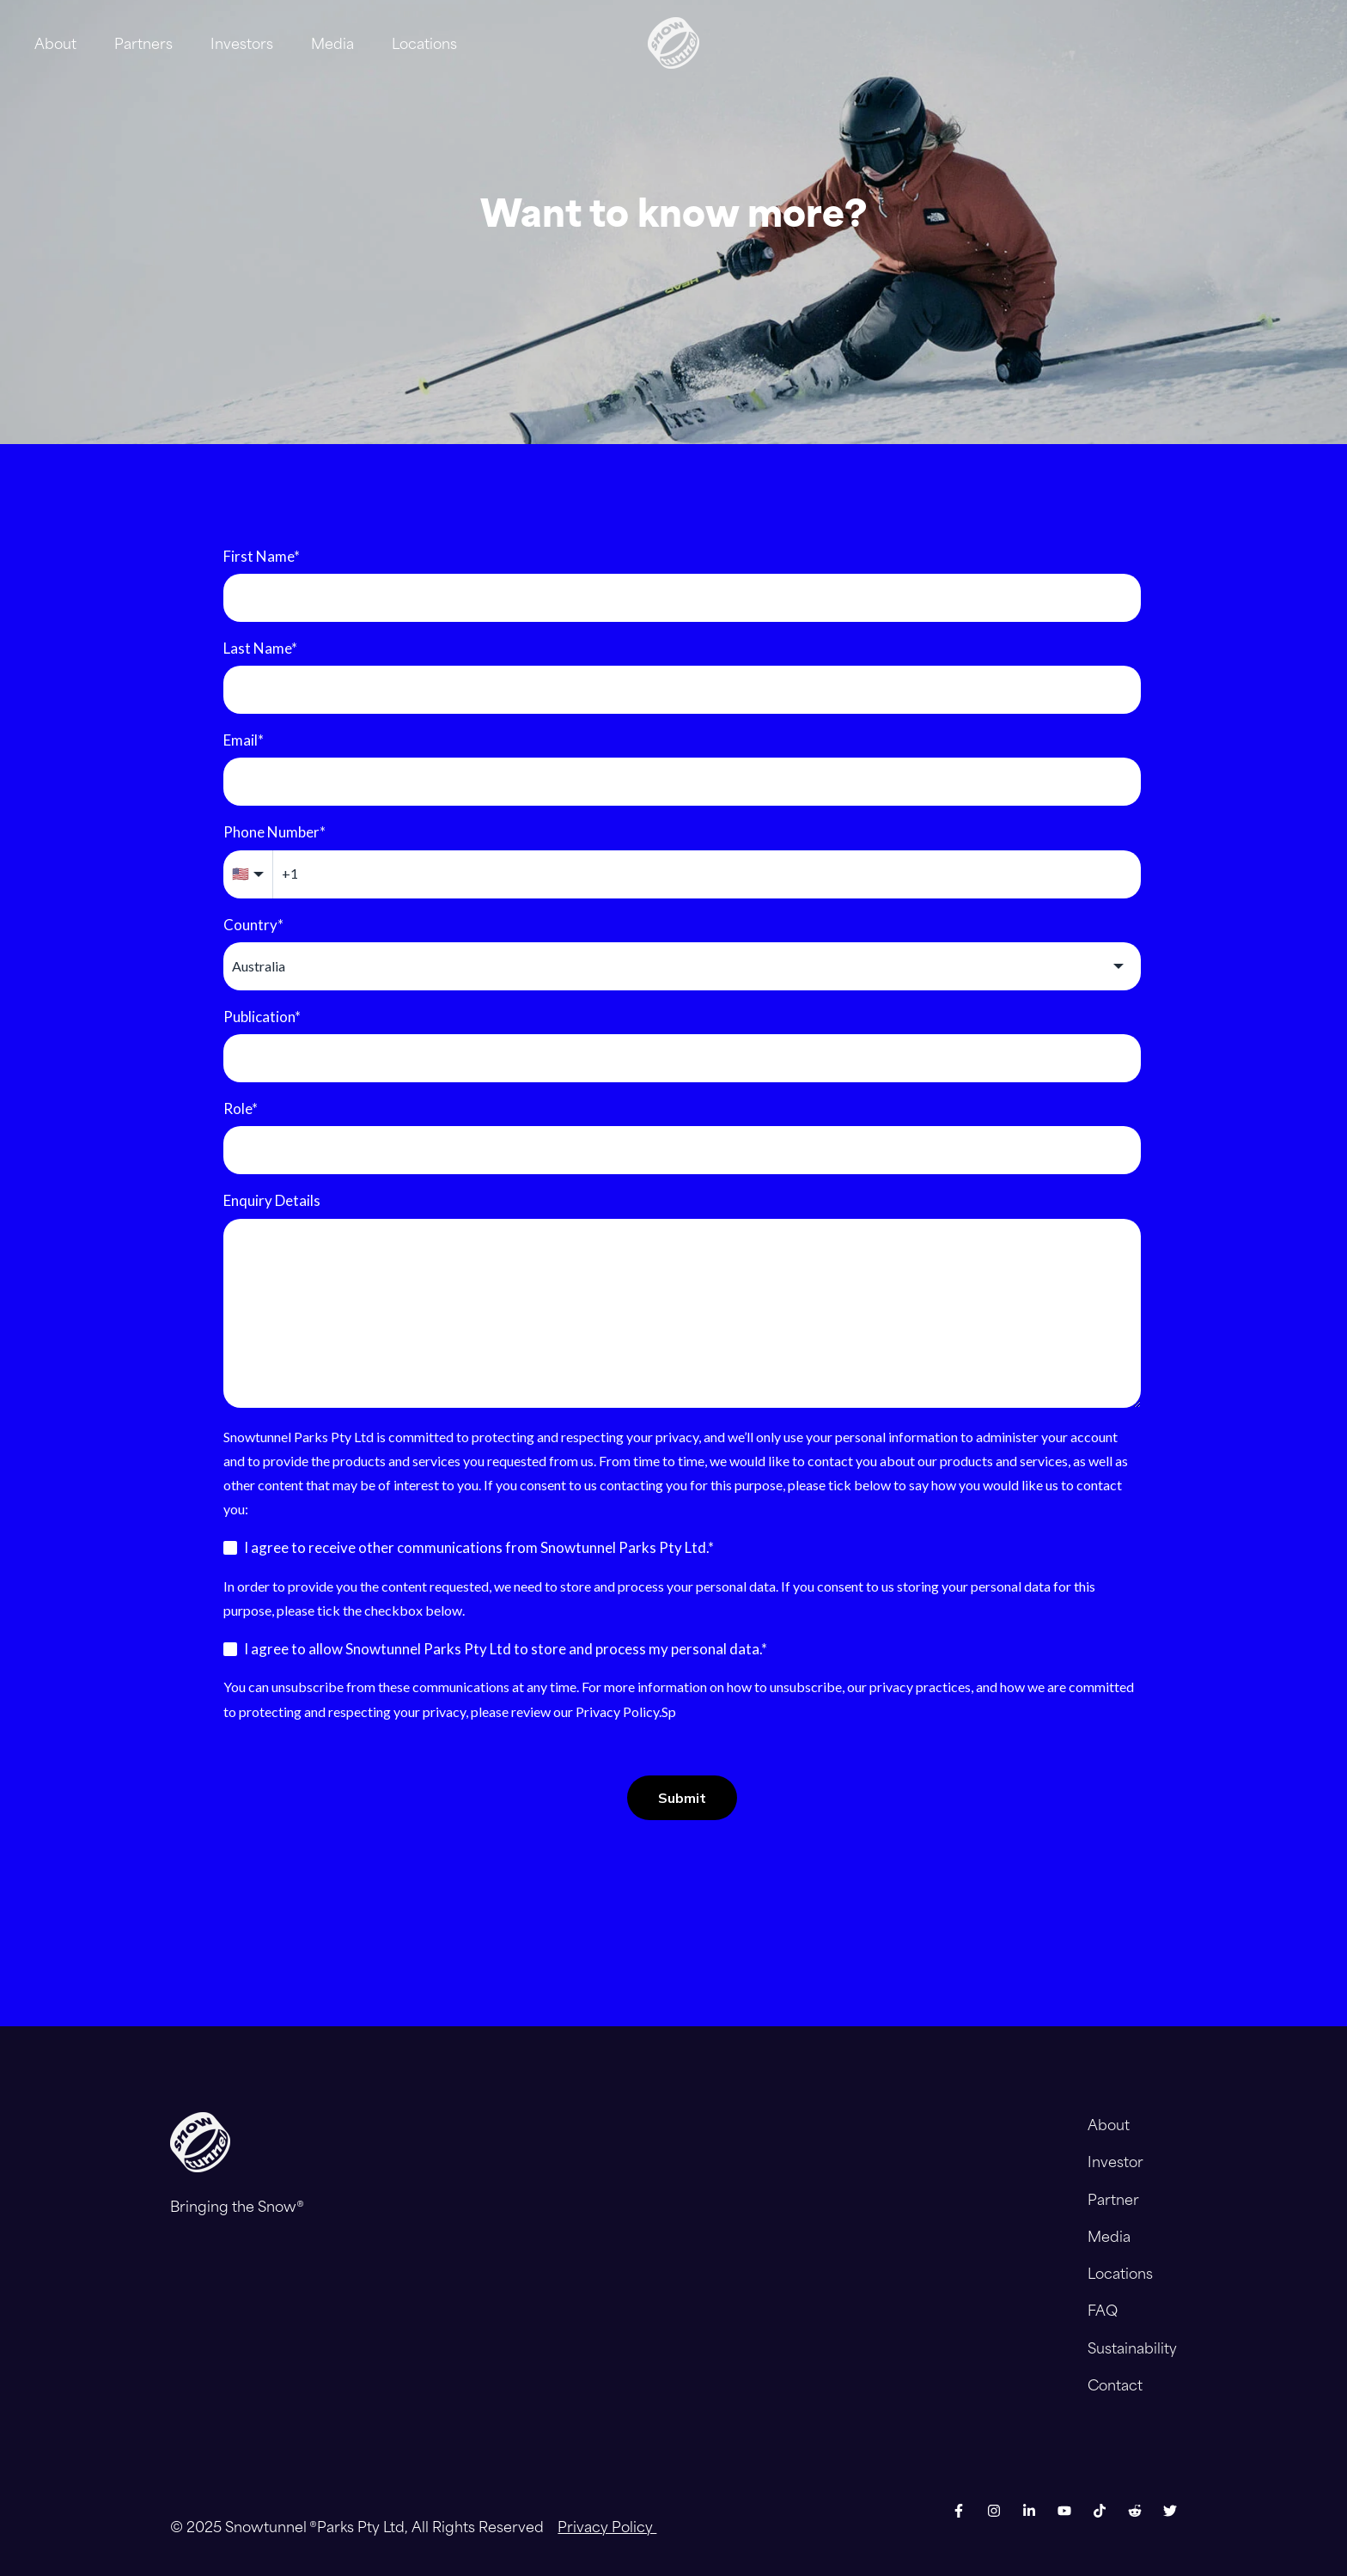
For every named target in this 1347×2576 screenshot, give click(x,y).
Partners (143, 42)
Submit (682, 1797)
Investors (241, 42)
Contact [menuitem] (1115, 2384)
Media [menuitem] (1109, 2235)
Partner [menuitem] (1113, 2198)
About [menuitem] (1109, 2124)
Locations (424, 42)
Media (332, 42)
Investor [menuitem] (1115, 2161)
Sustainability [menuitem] (1132, 2347)
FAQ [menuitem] (1103, 2309)
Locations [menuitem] (1120, 2272)
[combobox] (682, 966)
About (55, 42)
